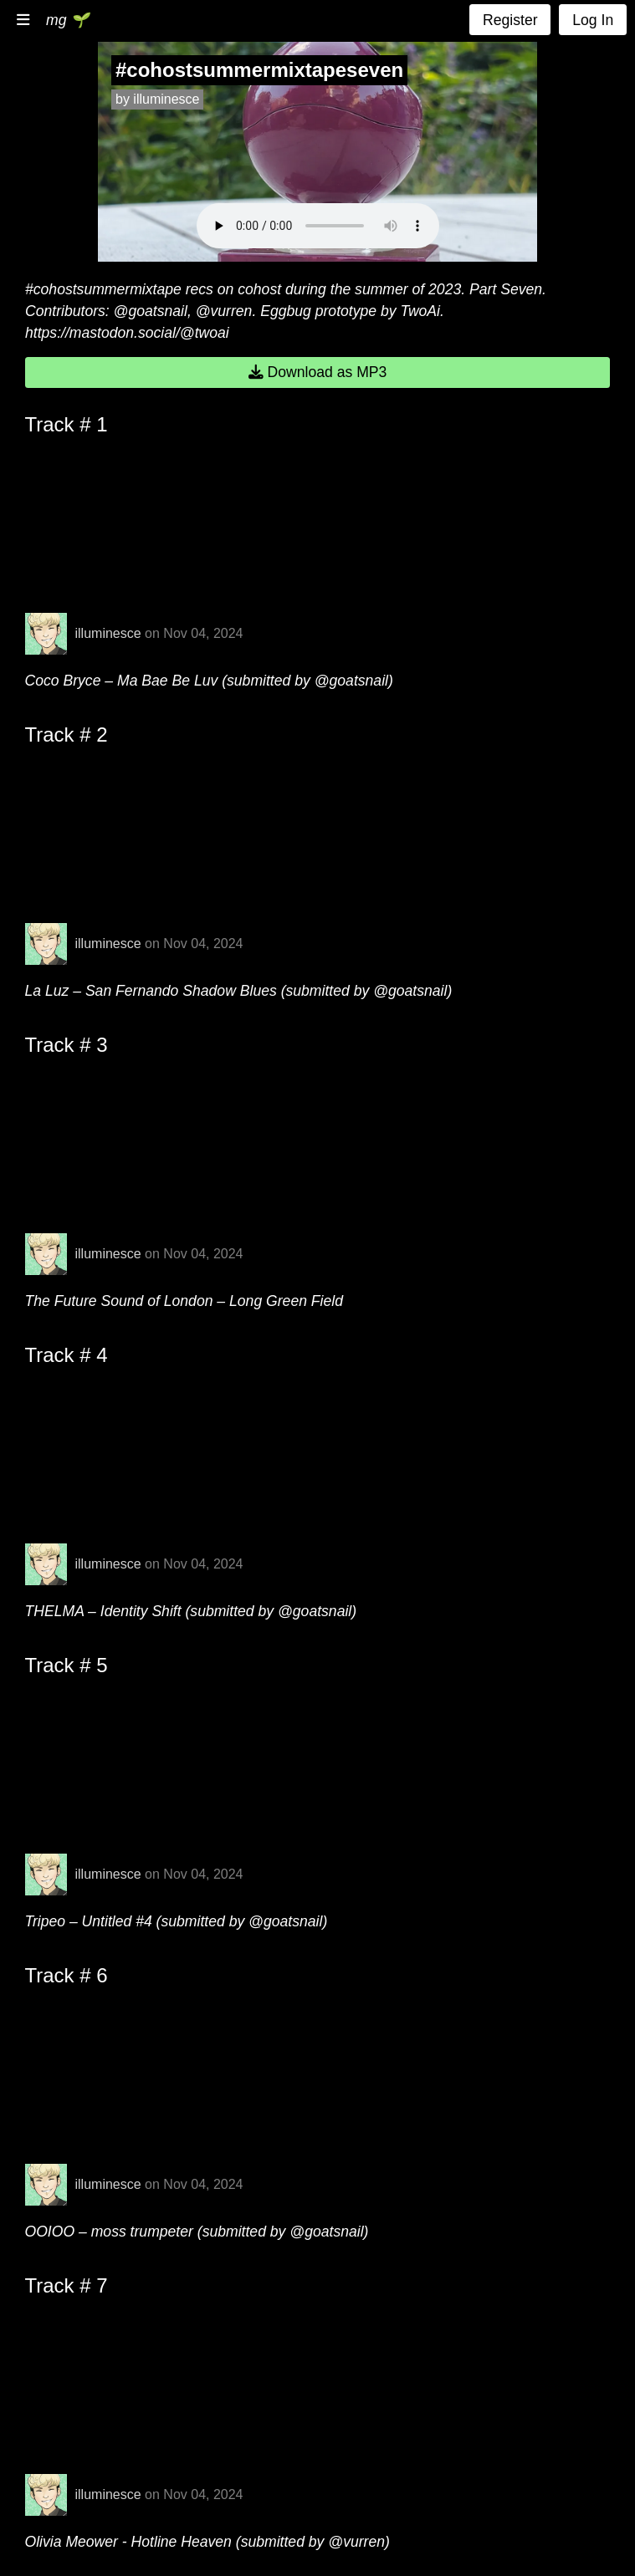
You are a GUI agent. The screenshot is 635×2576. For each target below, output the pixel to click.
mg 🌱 (67, 20)
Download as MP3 (317, 372)
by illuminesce (157, 99)
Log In (592, 20)
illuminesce (108, 633)
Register (510, 20)
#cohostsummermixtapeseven (259, 70)
